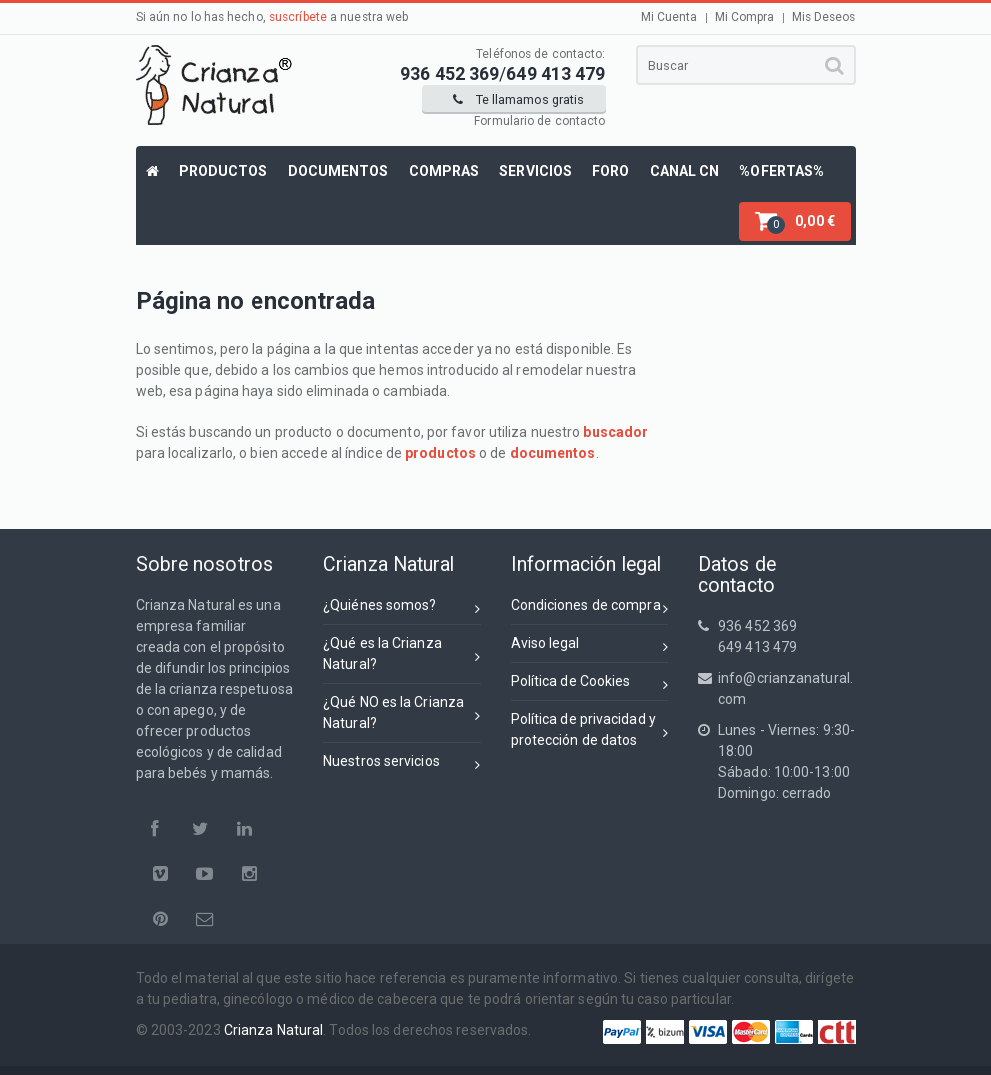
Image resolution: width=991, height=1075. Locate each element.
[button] (795, 221)
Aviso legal (590, 646)
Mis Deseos (824, 17)
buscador (615, 432)
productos (440, 453)
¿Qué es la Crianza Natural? (402, 653)
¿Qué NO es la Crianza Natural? (402, 712)
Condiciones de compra (590, 608)
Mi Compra (745, 17)
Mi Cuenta (669, 17)
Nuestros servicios (402, 764)
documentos (553, 453)
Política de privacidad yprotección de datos (590, 729)
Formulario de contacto (539, 121)
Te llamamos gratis (518, 100)
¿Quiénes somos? (402, 608)
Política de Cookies (590, 684)
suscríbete (298, 17)
